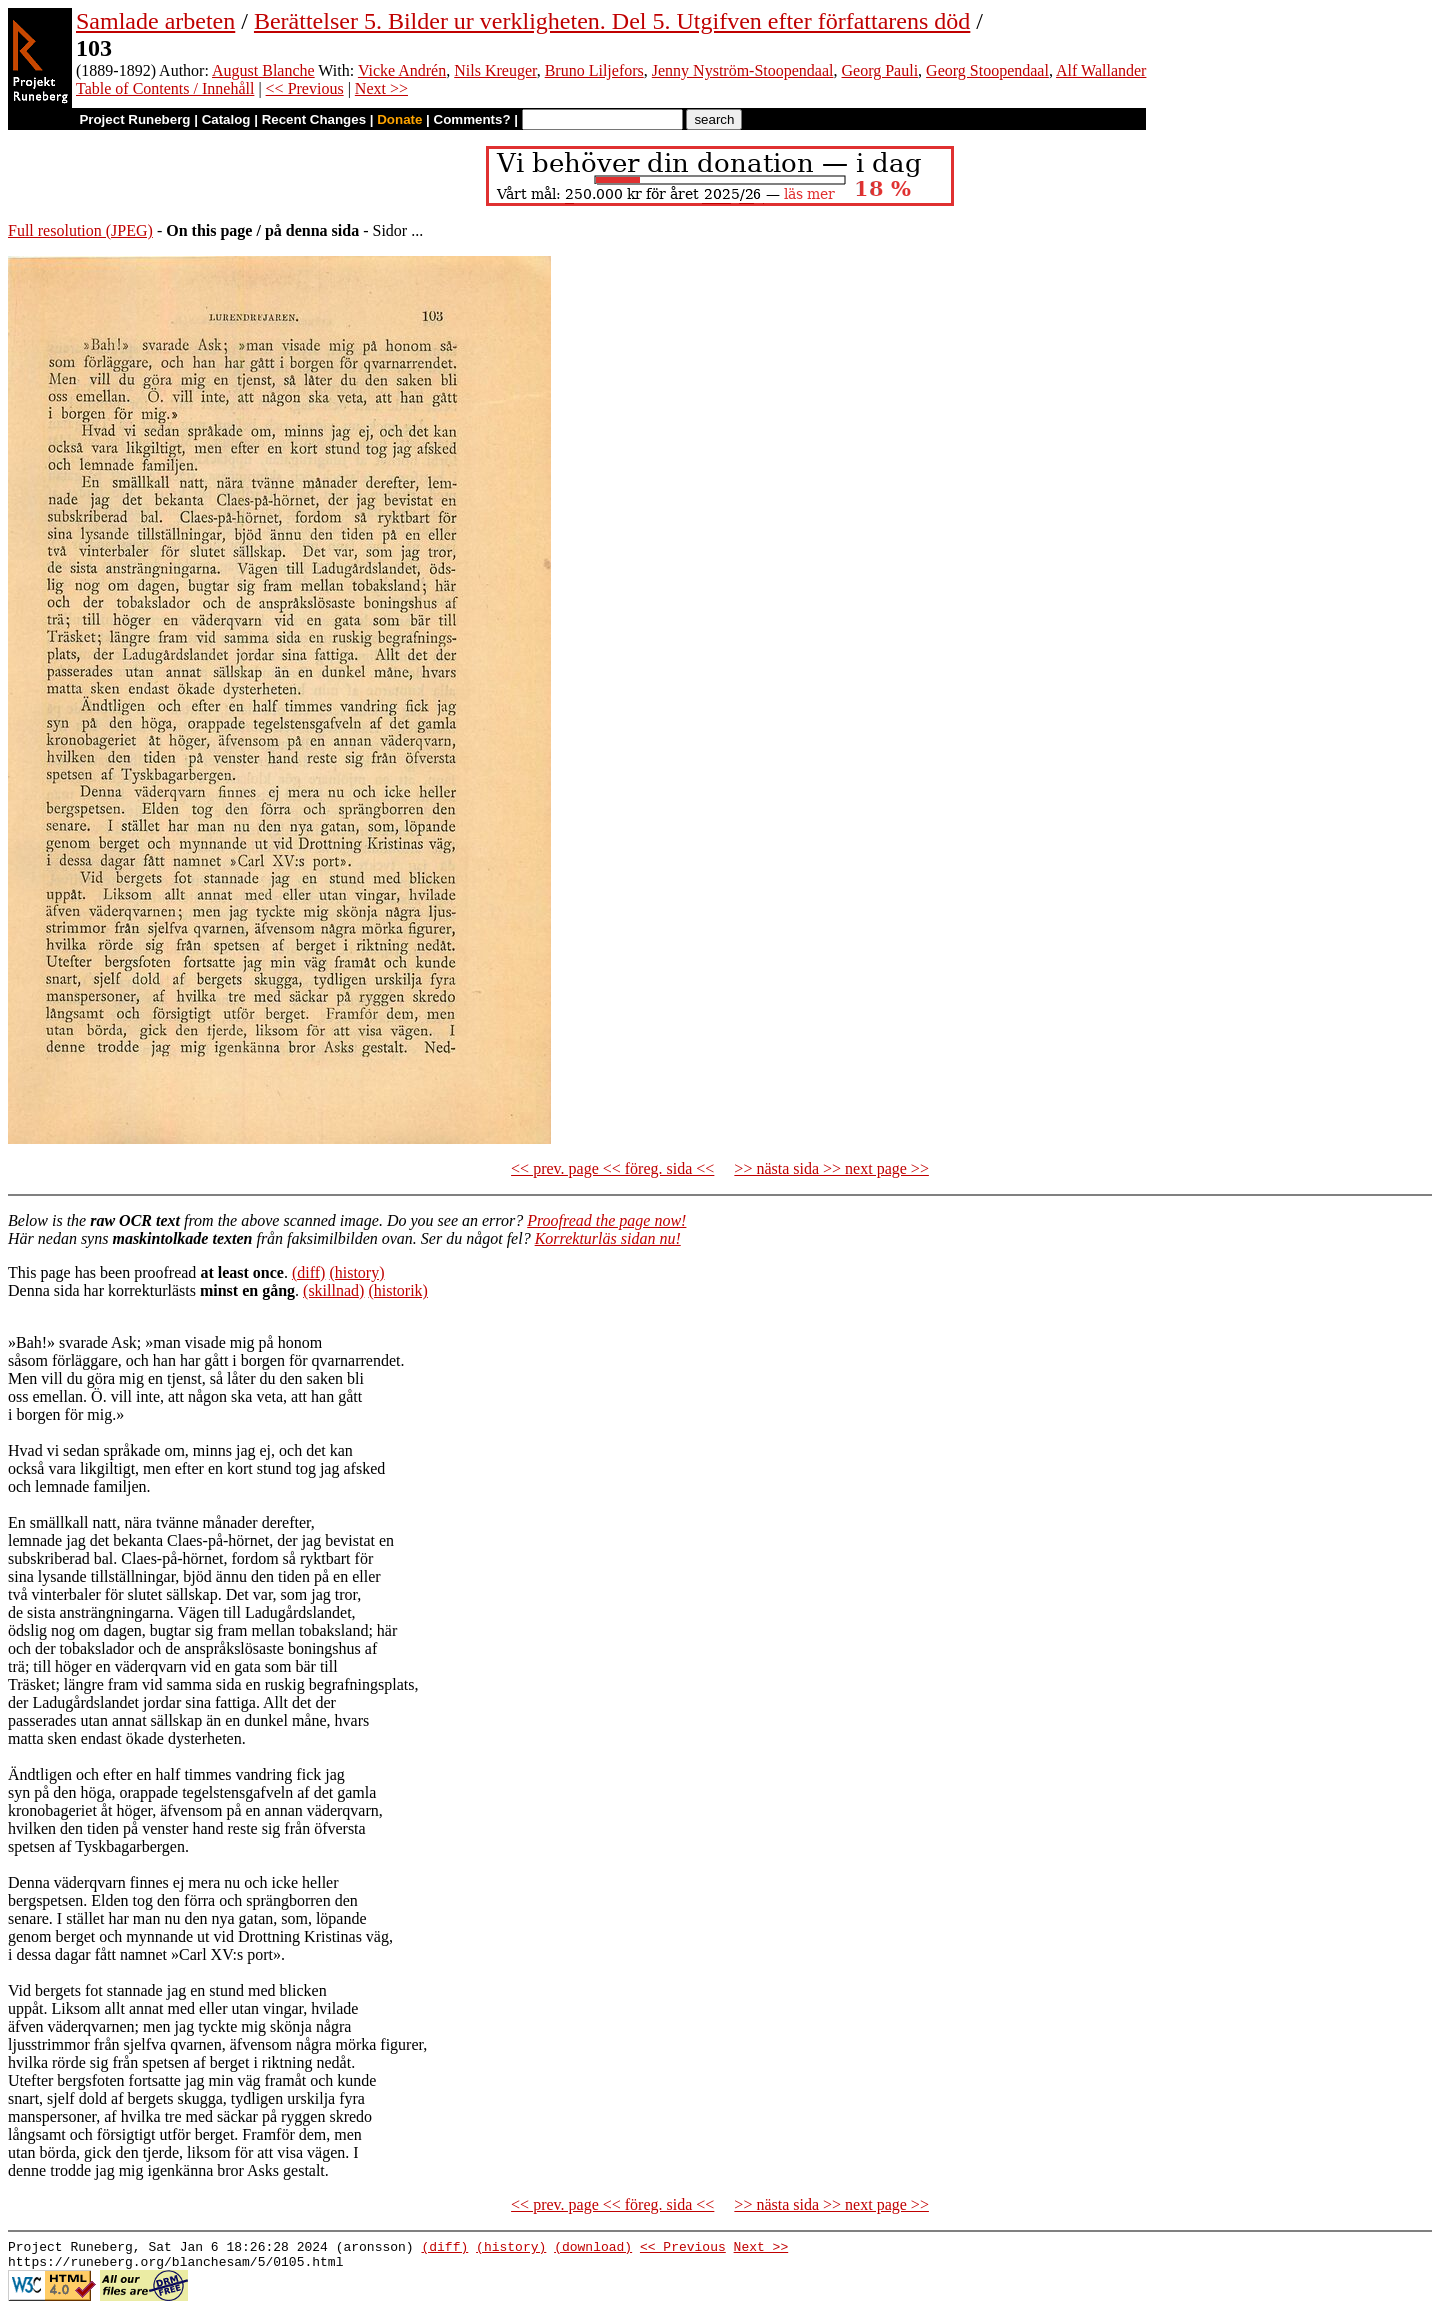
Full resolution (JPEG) (80, 230)
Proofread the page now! (606, 1220)
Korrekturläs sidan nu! (608, 1238)
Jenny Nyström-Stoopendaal (743, 70)
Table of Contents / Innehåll (165, 88)
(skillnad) (333, 1290)
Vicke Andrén (402, 70)
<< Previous (305, 88)
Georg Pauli (880, 70)
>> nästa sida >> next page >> (831, 1168)
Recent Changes (314, 119)
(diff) (308, 1272)
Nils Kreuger (495, 70)
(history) (356, 1272)
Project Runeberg (134, 119)
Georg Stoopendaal (987, 70)
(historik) (398, 1290)
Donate (399, 119)
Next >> (381, 88)
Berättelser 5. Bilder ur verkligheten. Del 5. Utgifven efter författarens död (612, 21)
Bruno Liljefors (594, 70)
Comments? (472, 119)
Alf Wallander (1101, 70)
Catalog (226, 119)
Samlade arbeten (155, 21)
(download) (593, 2249)
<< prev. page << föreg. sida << (612, 1168)
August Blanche (263, 70)
